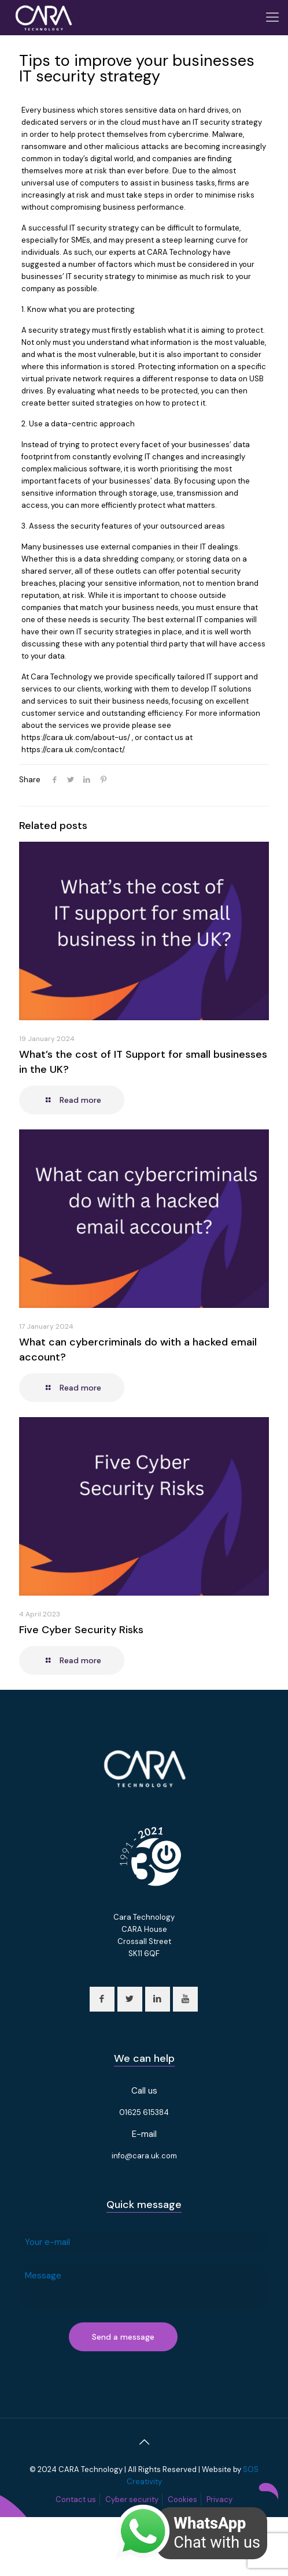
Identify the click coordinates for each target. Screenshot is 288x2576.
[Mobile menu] (272, 17)
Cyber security (131, 2499)
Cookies (182, 2499)
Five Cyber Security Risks (81, 1630)
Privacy (219, 2499)
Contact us (76, 2499)
